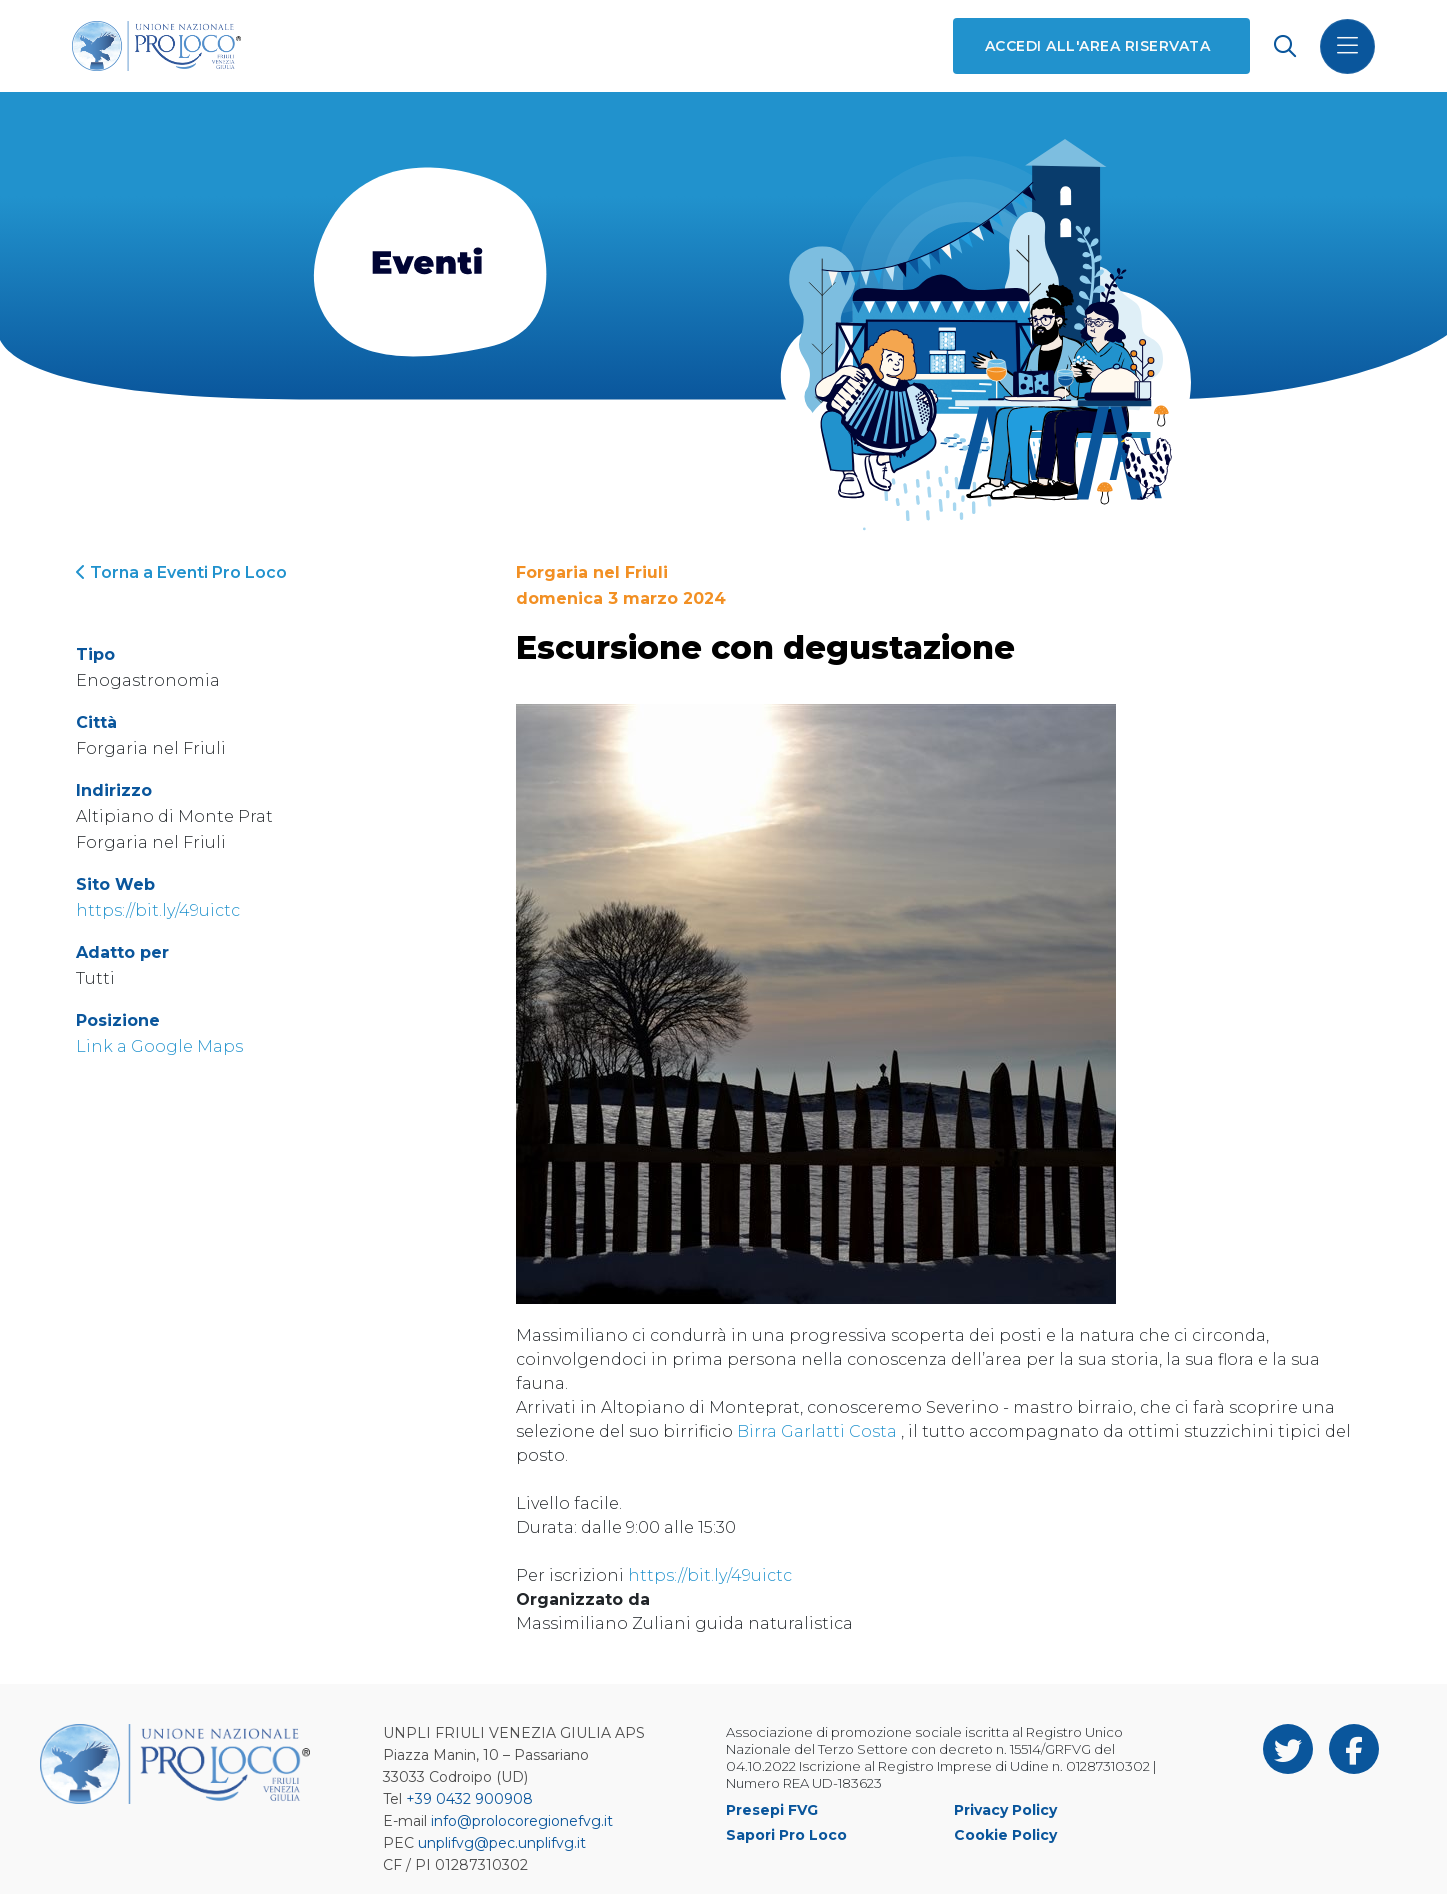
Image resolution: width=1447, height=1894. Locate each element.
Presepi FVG (772, 1810)
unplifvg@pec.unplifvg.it (502, 1843)
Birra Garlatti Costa (817, 1431)
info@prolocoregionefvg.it (522, 1821)
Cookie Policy (1005, 1835)
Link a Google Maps (159, 1046)
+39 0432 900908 (469, 1799)
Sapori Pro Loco (786, 1835)
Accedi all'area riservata (1097, 46)
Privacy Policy (1005, 1810)
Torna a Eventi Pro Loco (181, 572)
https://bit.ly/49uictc (158, 910)
